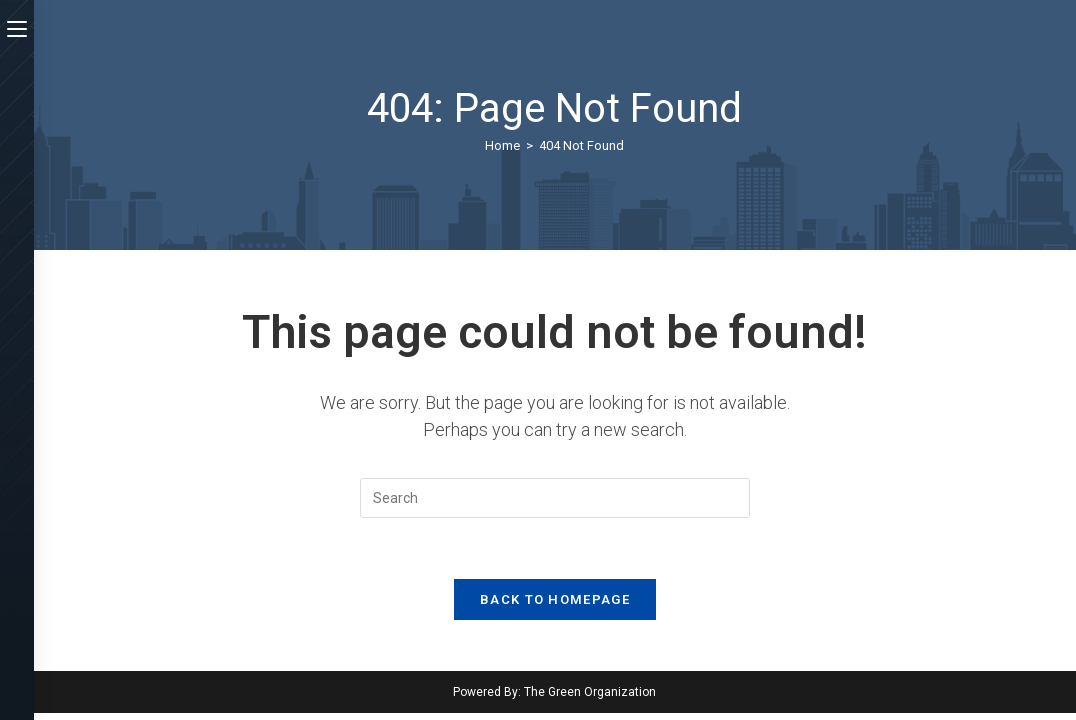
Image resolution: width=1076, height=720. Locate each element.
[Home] (502, 145)
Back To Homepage (555, 599)
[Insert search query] (555, 498)
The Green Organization (590, 692)
